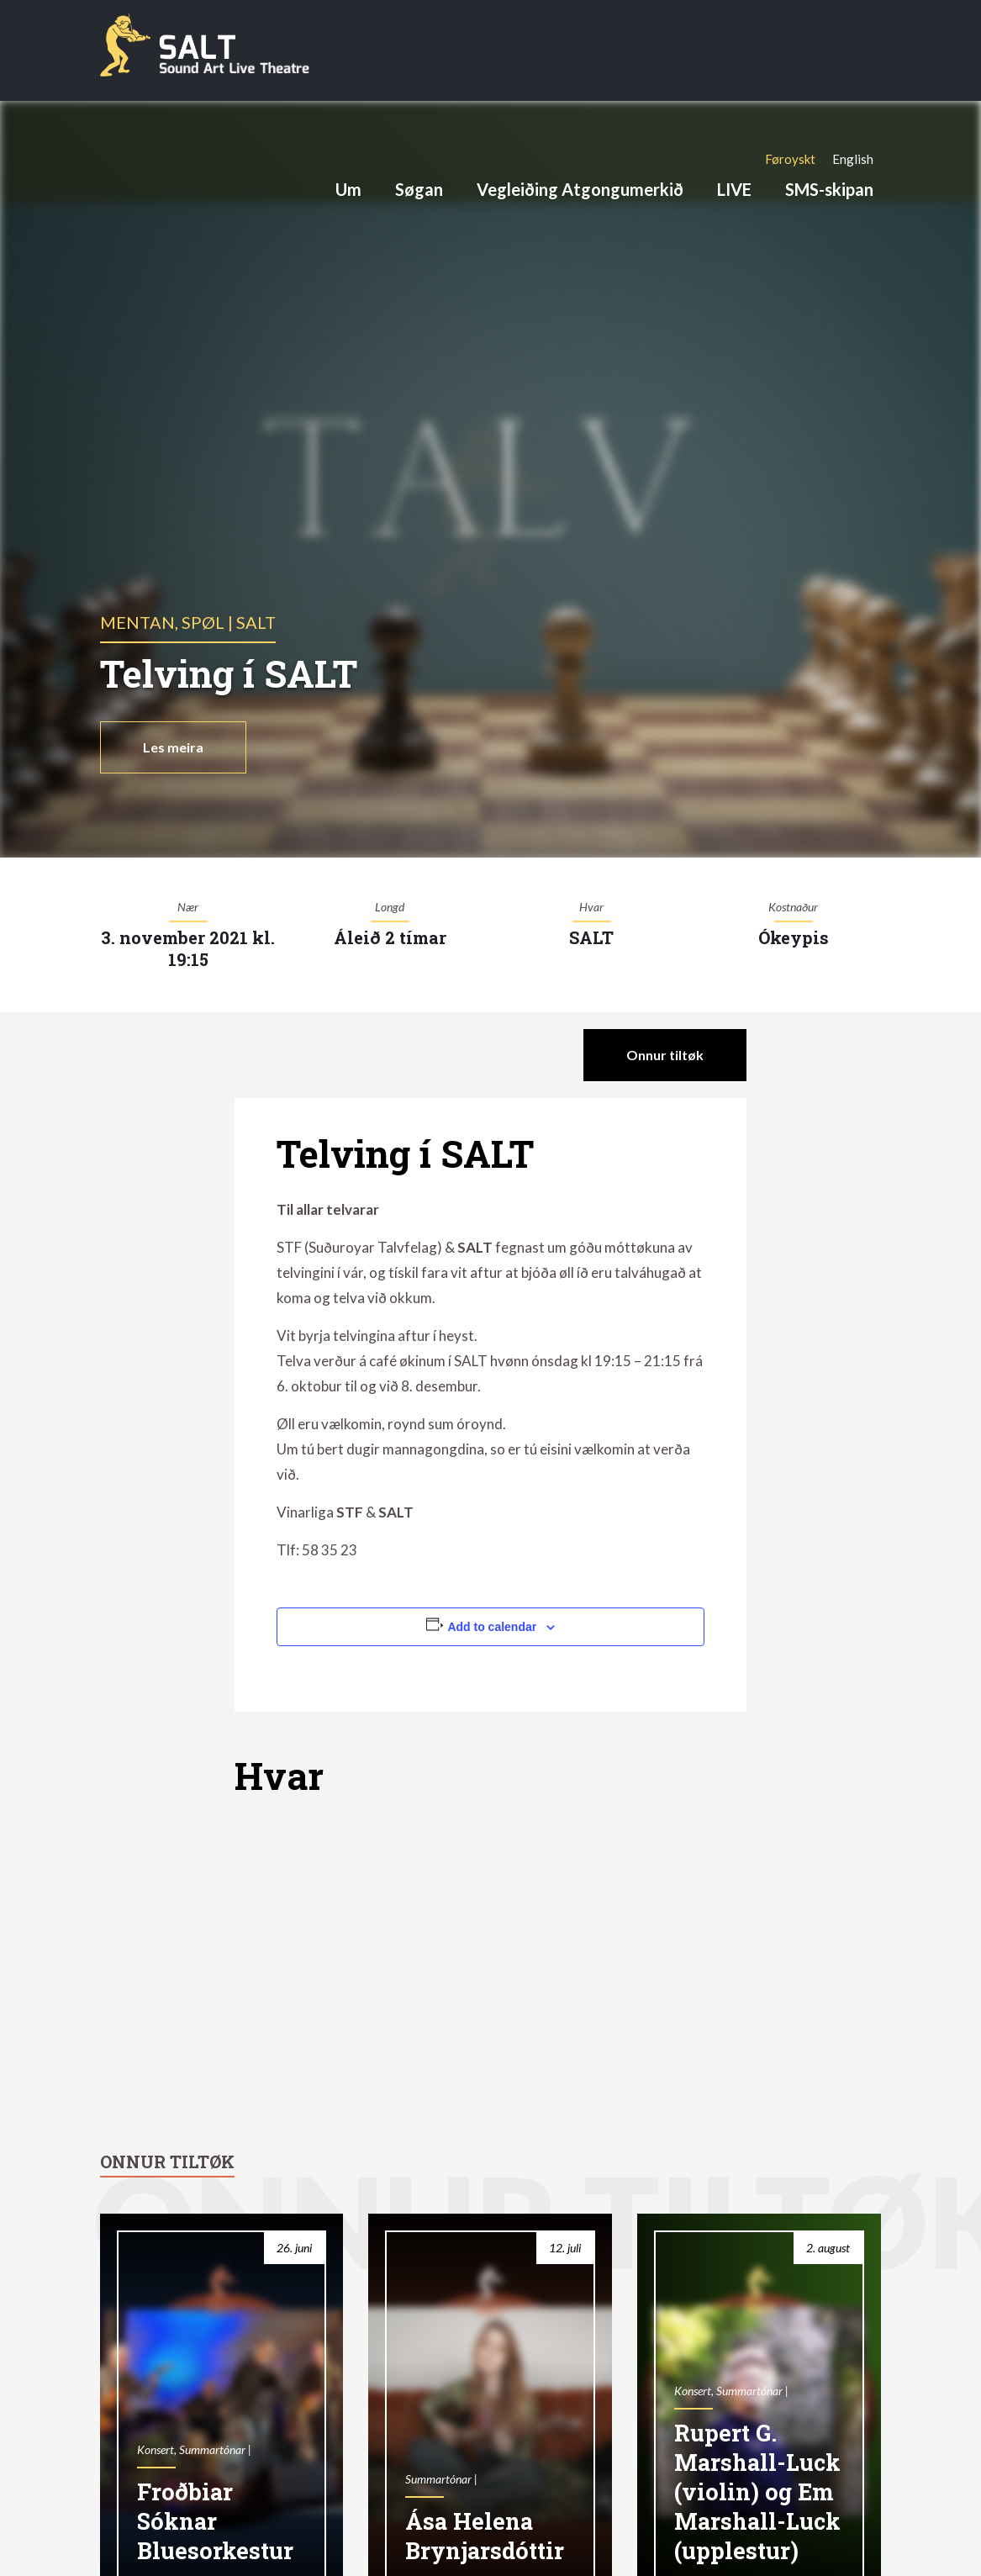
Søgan (419, 189)
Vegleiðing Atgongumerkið (580, 189)
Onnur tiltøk (665, 1055)
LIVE (734, 189)
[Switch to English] (853, 159)
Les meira (173, 747)
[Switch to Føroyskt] (790, 159)
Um (348, 189)
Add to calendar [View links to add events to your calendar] (491, 1627)
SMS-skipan (829, 189)
